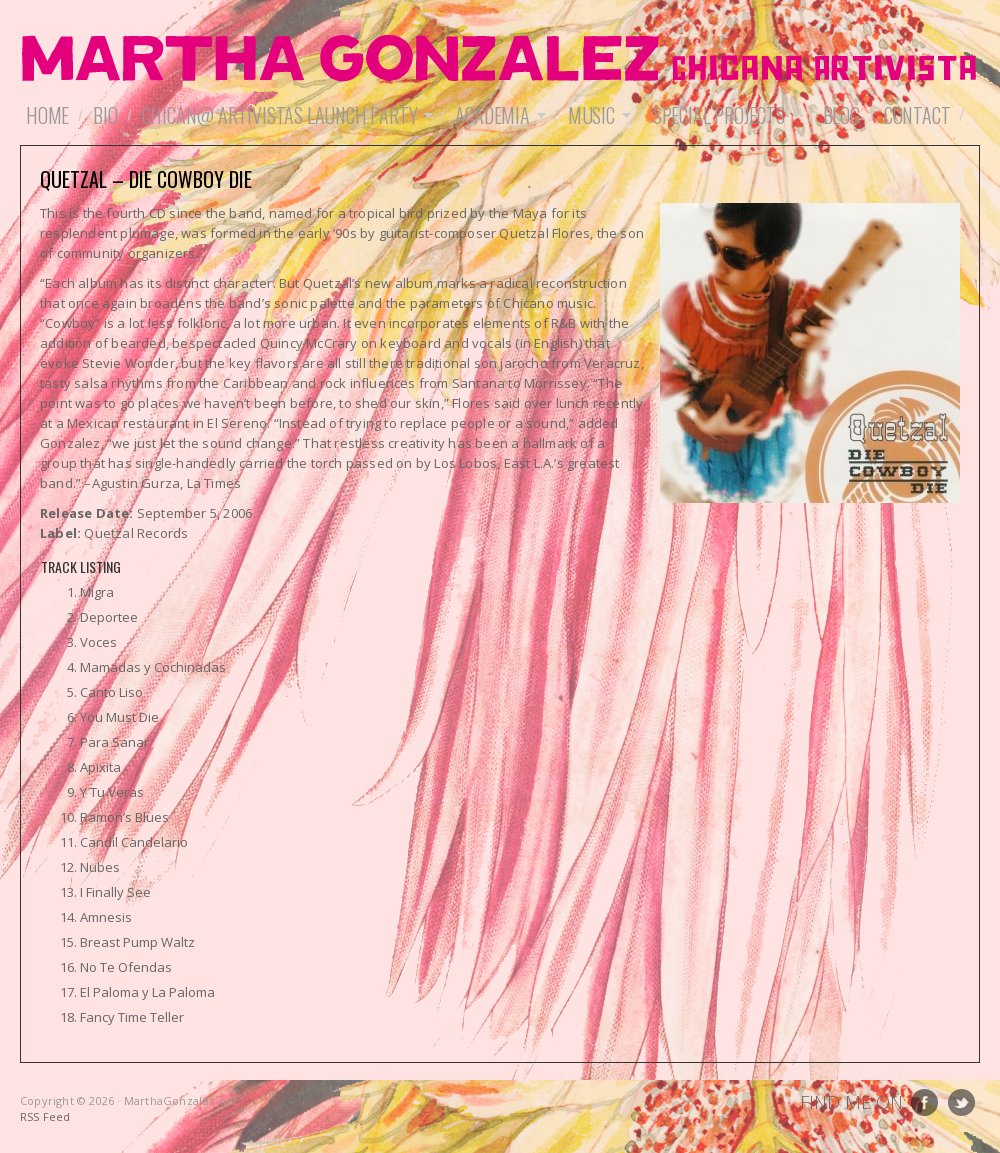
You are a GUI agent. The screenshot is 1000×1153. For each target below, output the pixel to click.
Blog (841, 115)
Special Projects (724, 115)
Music (596, 115)
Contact (917, 115)
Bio (105, 115)
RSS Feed (45, 1116)
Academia (497, 115)
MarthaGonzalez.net (500, 60)
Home (47, 115)
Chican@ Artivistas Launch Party (285, 115)
